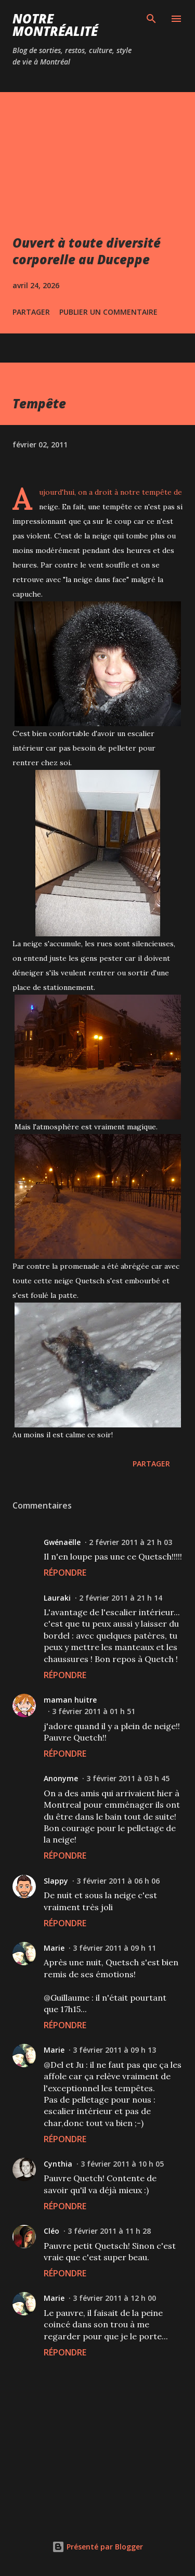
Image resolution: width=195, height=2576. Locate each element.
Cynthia (58, 2164)
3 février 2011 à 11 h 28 (109, 2231)
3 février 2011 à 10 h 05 (122, 2164)
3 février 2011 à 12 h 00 (114, 2298)
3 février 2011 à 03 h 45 (128, 1778)
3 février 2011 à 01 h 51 (93, 1711)
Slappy (56, 1881)
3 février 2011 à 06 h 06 (118, 1881)
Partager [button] (31, 312)
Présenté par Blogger (97, 2547)
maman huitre (70, 1700)
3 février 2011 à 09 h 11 (114, 1948)
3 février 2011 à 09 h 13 (114, 2050)
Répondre (65, 1572)
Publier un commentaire (108, 312)
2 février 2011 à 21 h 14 (120, 1598)
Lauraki (57, 1598)
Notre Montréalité (55, 25)
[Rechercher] (151, 18)
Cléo (51, 2231)
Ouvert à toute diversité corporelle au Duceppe (86, 251)
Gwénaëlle (62, 1542)
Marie (54, 1948)
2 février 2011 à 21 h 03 (130, 1542)
